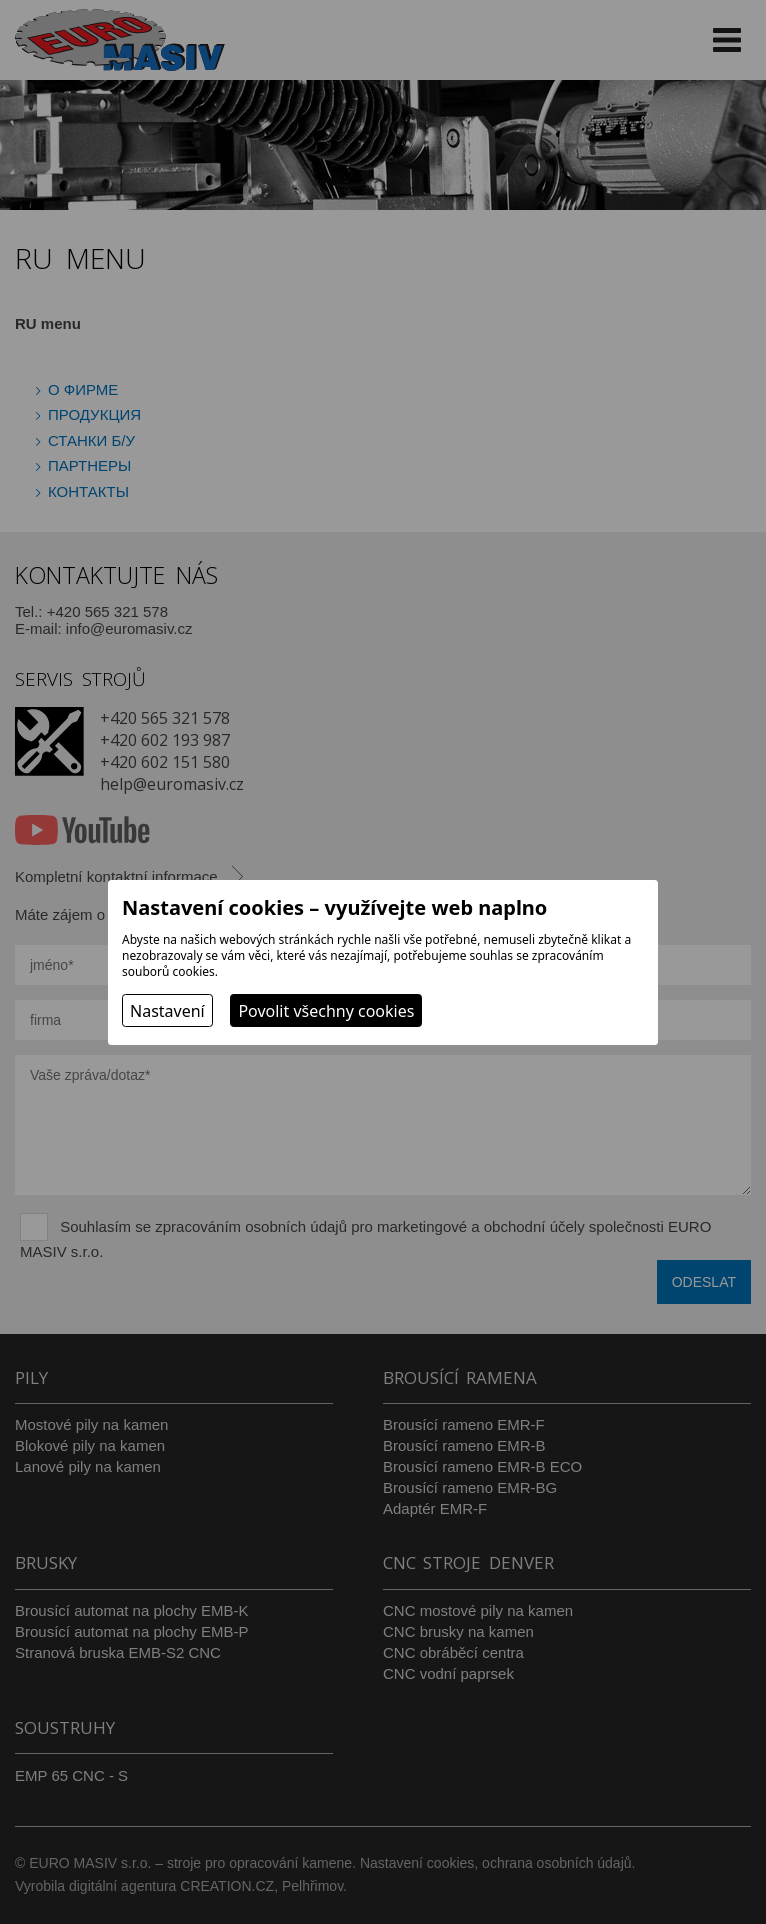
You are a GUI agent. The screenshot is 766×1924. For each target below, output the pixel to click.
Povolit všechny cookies (326, 1011)
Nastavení (167, 1011)
